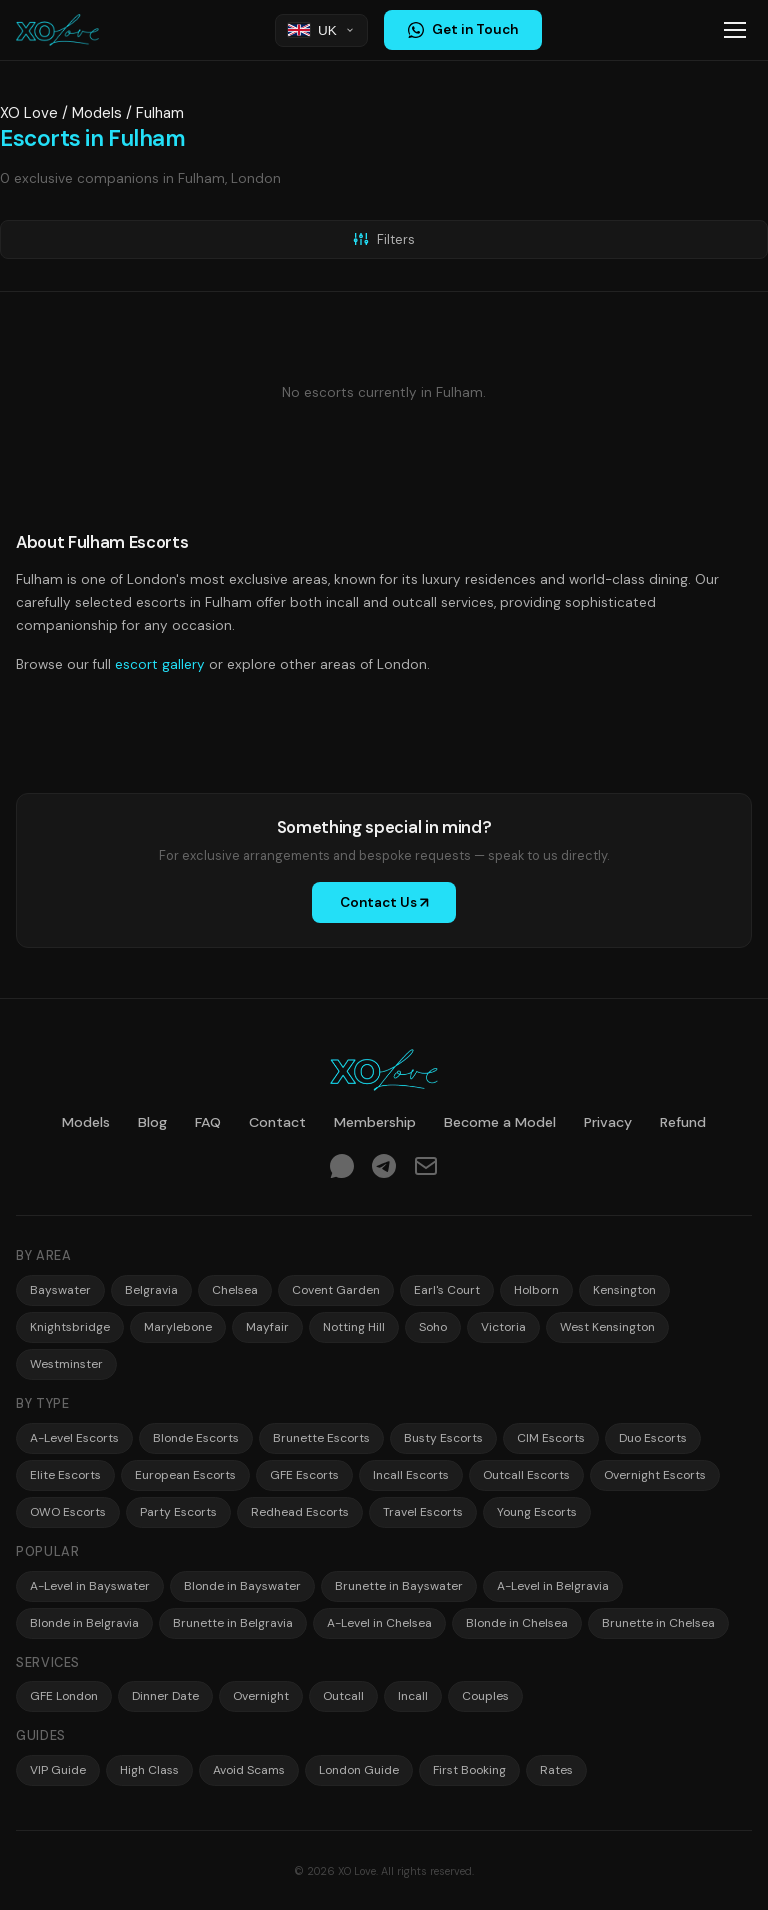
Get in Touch (463, 29)
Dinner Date (165, 1696)
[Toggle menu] (735, 30)
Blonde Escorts (196, 1438)
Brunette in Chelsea (658, 1623)
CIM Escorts (551, 1438)
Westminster (66, 1364)
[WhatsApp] (342, 1169)
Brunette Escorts (321, 1438)
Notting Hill (354, 1327)
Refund (683, 1122)
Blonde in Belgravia (84, 1623)
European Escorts (185, 1475)
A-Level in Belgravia (553, 1586)
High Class (149, 1770)
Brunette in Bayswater (399, 1586)
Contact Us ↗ (384, 902)
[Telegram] (384, 1169)
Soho (433, 1327)
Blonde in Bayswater (242, 1586)
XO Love (29, 113)
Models (97, 113)
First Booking (469, 1770)
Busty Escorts (443, 1438)
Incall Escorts (411, 1475)
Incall (413, 1696)
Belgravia (151, 1290)
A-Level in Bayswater (90, 1586)
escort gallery (160, 664)
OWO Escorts (68, 1512)
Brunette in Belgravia (233, 1623)
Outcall (343, 1696)
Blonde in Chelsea (517, 1623)
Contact (277, 1122)
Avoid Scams (249, 1770)
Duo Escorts (653, 1438)
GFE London (64, 1696)
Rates (556, 1770)
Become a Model (500, 1122)
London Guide (359, 1770)
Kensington (624, 1290)
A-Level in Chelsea (379, 1623)
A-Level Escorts (74, 1438)
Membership (375, 1122)
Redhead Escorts (300, 1512)
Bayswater (60, 1290)
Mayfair (267, 1327)
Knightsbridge (70, 1327)
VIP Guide (58, 1770)
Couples (485, 1696)
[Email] (426, 1169)
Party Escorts (178, 1512)
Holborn (536, 1290)
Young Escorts (537, 1512)
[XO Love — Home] (57, 30)
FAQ (208, 1122)
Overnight (261, 1696)
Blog (152, 1122)
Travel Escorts (423, 1512)
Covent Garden (336, 1290)
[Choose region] (321, 30)
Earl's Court (447, 1290)
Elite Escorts (65, 1475)
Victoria (503, 1327)
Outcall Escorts (526, 1475)
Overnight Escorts (655, 1475)
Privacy (608, 1122)
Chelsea (235, 1290)
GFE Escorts (304, 1475)
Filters (384, 239)
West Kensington (607, 1327)
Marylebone (178, 1327)
